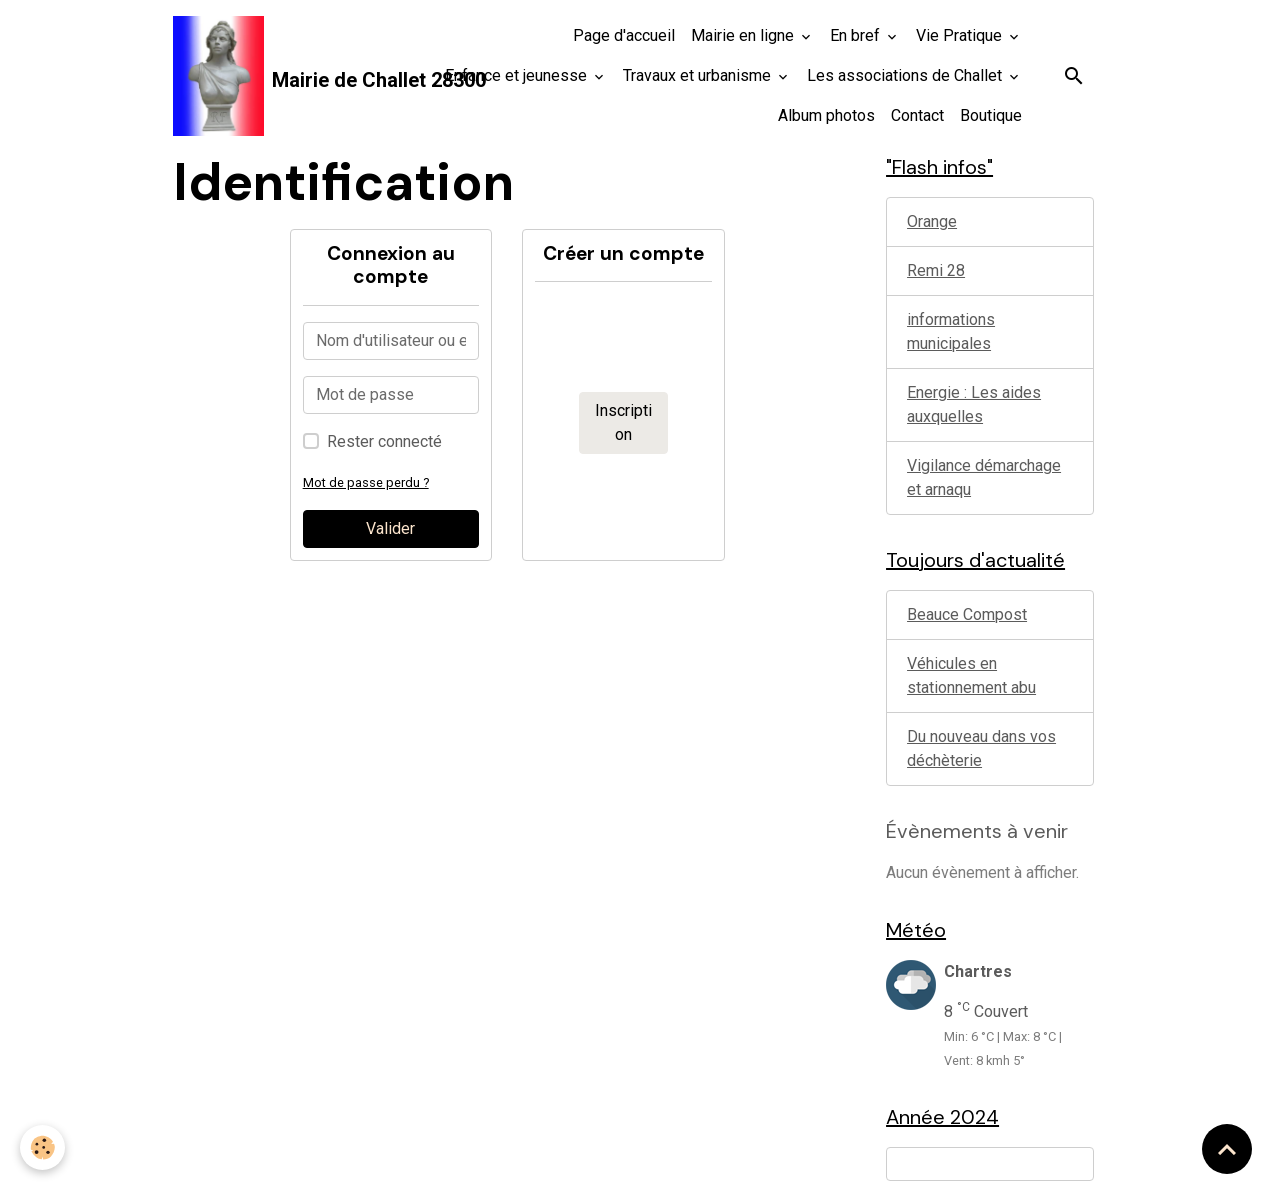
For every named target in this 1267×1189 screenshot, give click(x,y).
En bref (857, 35)
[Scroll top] (1227, 1149)
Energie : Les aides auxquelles (974, 404)
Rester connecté (384, 441)
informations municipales (951, 331)
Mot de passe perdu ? (366, 482)
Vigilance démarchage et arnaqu (984, 477)
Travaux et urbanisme (699, 75)
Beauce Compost (967, 614)
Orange (932, 221)
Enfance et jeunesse (518, 75)
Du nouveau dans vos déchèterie (981, 748)
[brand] (284, 76)
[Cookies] (42, 1147)
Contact (917, 115)
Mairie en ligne (744, 35)
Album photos (826, 115)
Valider (390, 528)
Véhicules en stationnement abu (971, 675)
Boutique (991, 115)
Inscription (623, 422)
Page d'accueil (624, 35)
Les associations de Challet (906, 75)
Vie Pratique (961, 35)
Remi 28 (936, 270)
